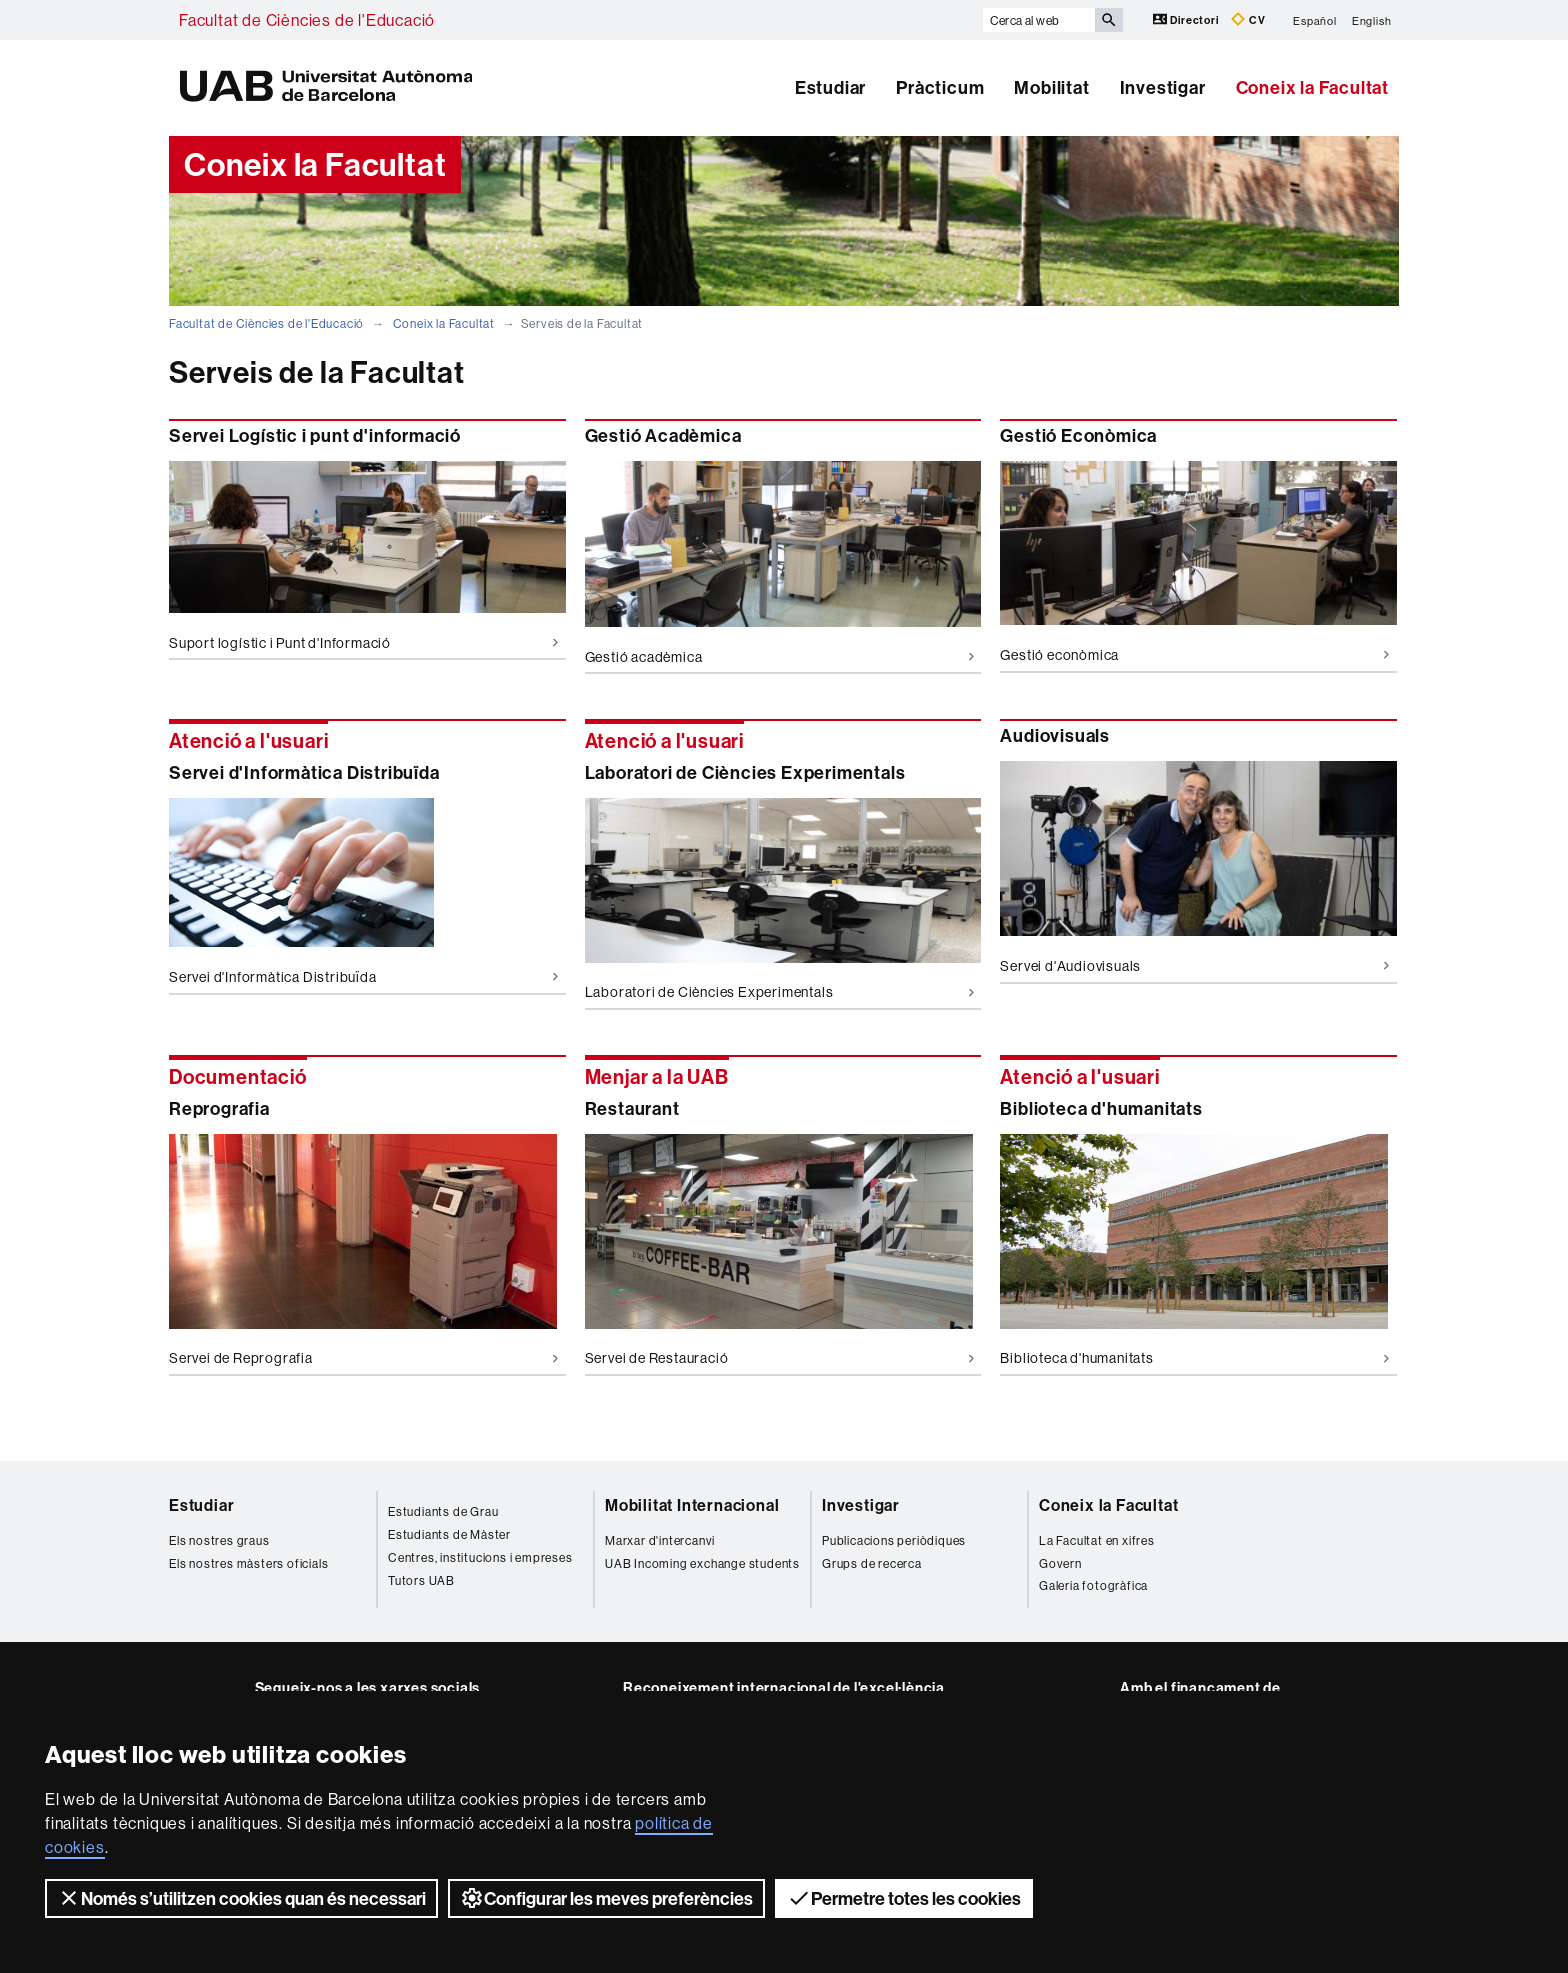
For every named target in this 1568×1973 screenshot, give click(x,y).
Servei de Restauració (779, 1358)
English (1372, 20)
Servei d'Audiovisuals (1194, 966)
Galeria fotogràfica (1093, 1585)
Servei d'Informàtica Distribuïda (363, 977)
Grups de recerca (872, 1563)
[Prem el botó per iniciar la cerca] (1109, 20)
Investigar (1163, 87)
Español (1315, 20)
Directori (1187, 19)
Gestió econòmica (1194, 655)
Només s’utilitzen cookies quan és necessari (241, 1898)
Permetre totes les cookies (904, 1898)
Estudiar (830, 87)
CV (1248, 19)
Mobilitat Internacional (692, 1505)
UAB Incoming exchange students (702, 1563)
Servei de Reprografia (363, 1358)
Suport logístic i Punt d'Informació (363, 643)
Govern (1060, 1563)
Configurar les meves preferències (606, 1898)
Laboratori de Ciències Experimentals (779, 992)
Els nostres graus (219, 1540)
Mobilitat (1051, 87)
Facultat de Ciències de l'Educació (307, 20)
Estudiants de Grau (443, 1511)
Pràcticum (940, 87)
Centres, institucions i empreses (480, 1557)
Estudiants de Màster (449, 1534)
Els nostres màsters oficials (248, 1563)
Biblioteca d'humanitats (1194, 1358)
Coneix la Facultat (1312, 87)
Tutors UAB (421, 1580)
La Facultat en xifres (1097, 1540)
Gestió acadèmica (779, 657)
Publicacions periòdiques (894, 1540)
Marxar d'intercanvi (660, 1540)
